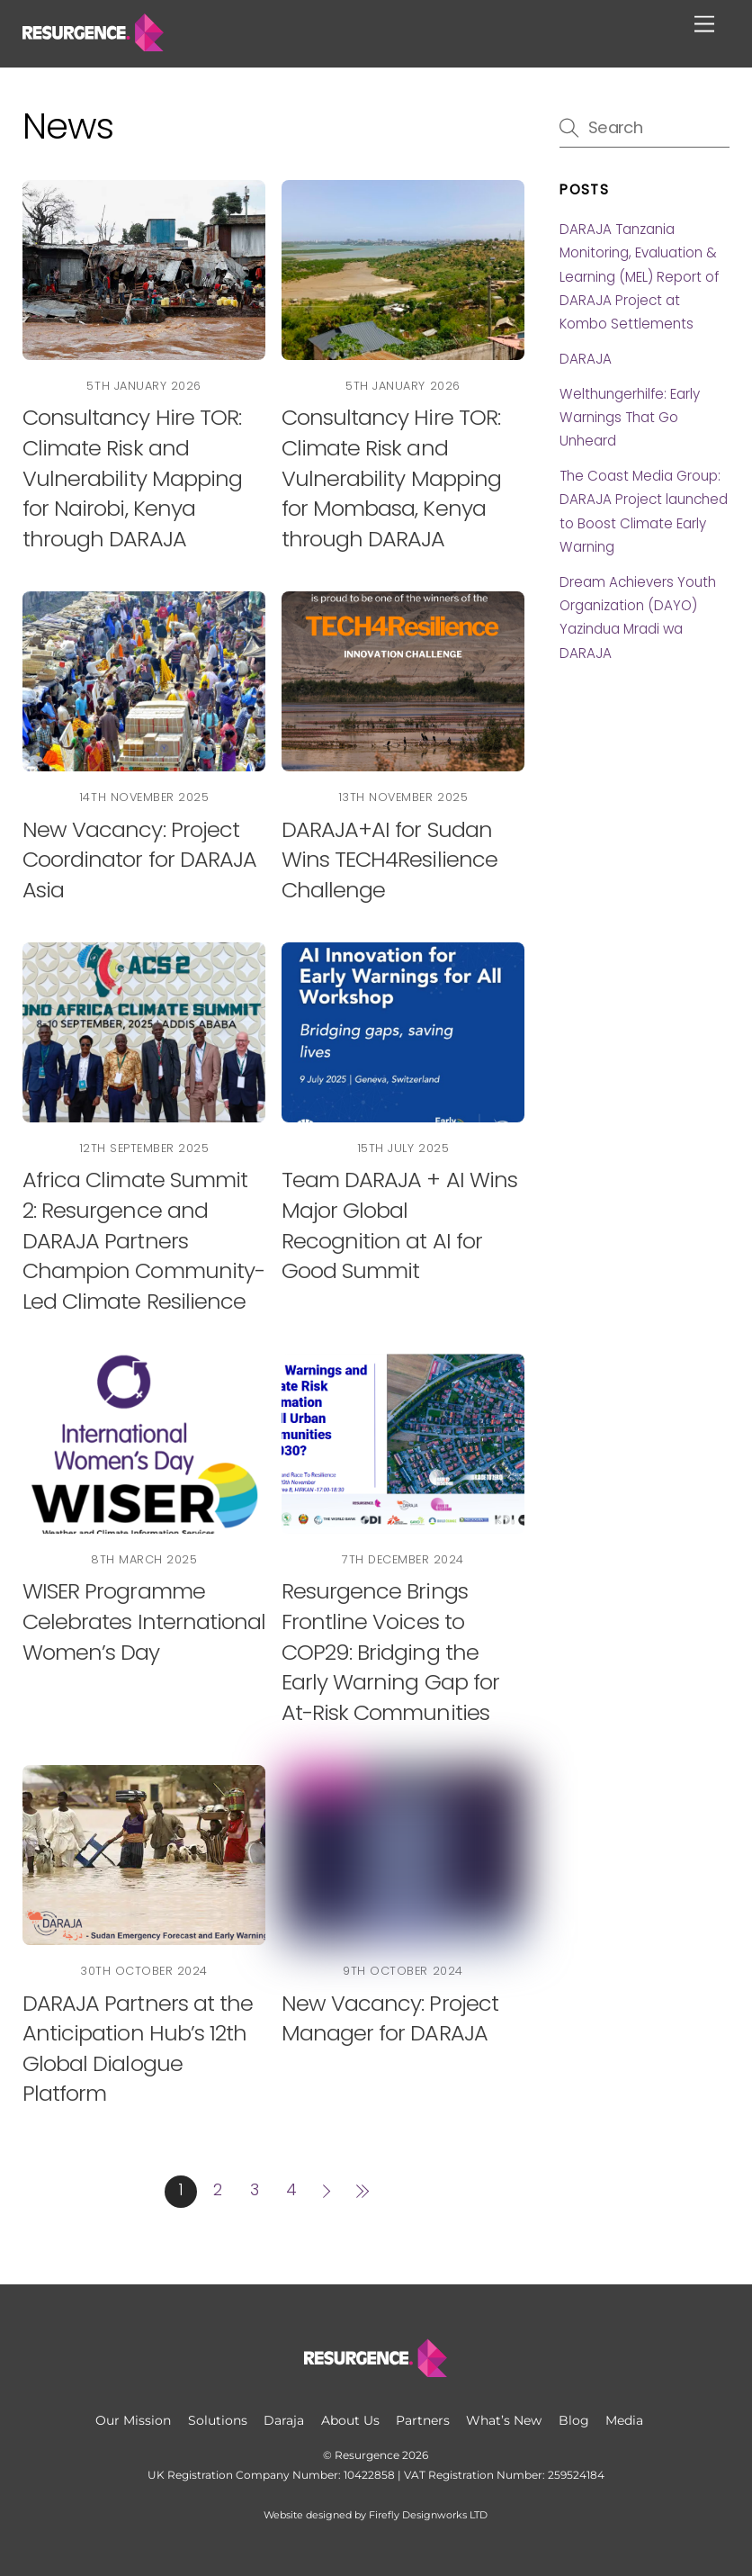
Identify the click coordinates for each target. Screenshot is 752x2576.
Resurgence (367, 2455)
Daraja (284, 2420)
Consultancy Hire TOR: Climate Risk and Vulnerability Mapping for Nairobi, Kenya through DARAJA (132, 477)
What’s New (504, 2420)
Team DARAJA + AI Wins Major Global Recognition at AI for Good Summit (399, 1225)
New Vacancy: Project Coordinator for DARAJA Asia (139, 860)
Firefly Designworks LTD (428, 2515)
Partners (423, 2420)
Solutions (217, 2420)
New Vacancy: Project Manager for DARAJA (390, 2018)
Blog (574, 2420)
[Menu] (704, 24)
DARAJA (586, 358)
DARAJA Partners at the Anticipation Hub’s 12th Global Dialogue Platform (137, 2048)
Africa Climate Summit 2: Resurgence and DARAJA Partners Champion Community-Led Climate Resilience (143, 1240)
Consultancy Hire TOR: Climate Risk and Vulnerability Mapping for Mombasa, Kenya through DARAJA (391, 477)
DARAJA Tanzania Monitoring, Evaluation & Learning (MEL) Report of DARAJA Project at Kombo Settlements (639, 277)
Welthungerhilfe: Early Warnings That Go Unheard (630, 417)
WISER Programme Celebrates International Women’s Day (143, 1621)
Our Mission (133, 2420)
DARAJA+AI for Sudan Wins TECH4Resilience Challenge (389, 860)
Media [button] (624, 2420)
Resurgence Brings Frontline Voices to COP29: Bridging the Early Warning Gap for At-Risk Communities (390, 1651)
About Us (350, 2420)
